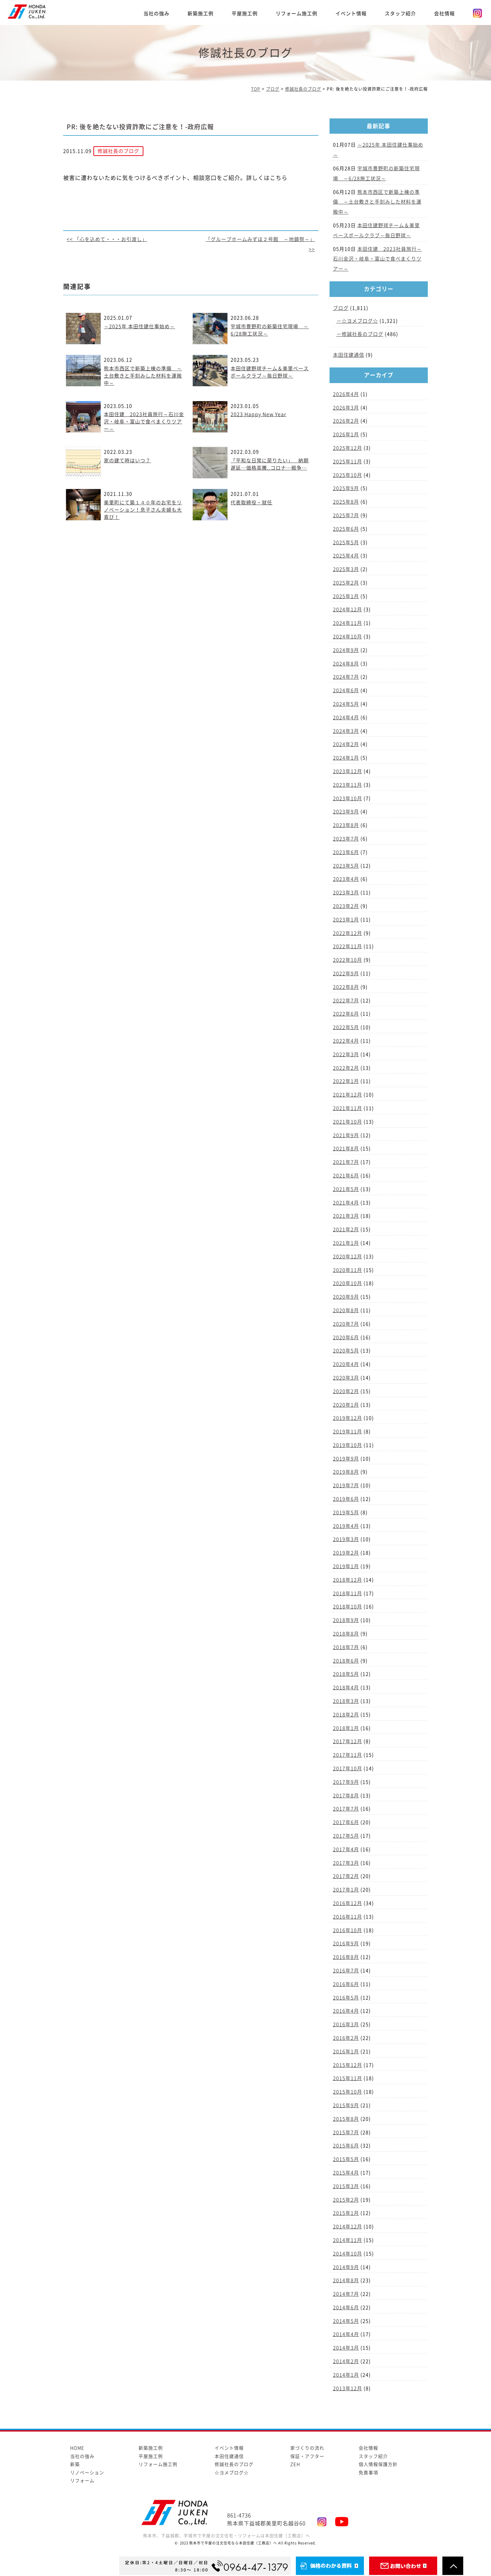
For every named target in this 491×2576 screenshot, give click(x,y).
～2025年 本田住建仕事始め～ (139, 326)
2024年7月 (346, 676)
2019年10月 (347, 1445)
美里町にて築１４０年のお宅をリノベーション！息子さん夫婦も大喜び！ (143, 510)
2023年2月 (346, 906)
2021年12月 (347, 1094)
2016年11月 (347, 1916)
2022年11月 (347, 946)
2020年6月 (346, 1337)
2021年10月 (347, 1121)
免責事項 (368, 2472)
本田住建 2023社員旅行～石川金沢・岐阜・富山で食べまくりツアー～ (144, 421)
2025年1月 (346, 596)
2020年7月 (346, 1324)
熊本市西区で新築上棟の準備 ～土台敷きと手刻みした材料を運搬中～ (143, 376)
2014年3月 (346, 2347)
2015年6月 (346, 2145)
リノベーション (87, 2472)
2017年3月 (346, 1863)
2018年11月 (347, 1593)
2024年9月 (346, 650)
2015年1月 (346, 2213)
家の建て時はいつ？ (127, 460)
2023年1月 (346, 919)
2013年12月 (347, 2388)
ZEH (295, 2464)
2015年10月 (347, 2091)
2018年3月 (346, 1701)
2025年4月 (346, 555)
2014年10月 (347, 2253)
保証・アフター (307, 2456)
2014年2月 (346, 2361)
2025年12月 (347, 448)
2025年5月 (346, 542)
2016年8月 (346, 1957)
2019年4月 (346, 1526)
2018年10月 (347, 1606)
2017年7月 (346, 1808)
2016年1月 (346, 2051)
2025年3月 (346, 569)
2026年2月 (346, 421)
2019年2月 (346, 1552)
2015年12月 (347, 2065)
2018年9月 (346, 1620)
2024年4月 (346, 717)
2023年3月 (346, 892)
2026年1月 (346, 434)
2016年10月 (347, 1930)
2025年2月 (346, 582)
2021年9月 (346, 1135)
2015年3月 (346, 2186)
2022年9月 (346, 973)
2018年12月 (347, 1579)
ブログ (341, 308)
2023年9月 (346, 811)
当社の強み (156, 13)
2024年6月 (346, 690)
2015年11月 (347, 2078)
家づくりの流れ (307, 2448)
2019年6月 (346, 1499)
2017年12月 (347, 1741)
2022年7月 (346, 1000)
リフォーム (82, 2480)
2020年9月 (346, 1296)
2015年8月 (346, 2119)
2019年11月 (347, 1431)
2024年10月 (347, 636)
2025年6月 (346, 529)
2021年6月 (346, 1175)
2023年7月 (346, 838)
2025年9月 (346, 488)
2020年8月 (346, 1310)
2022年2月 (346, 1068)
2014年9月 (346, 2267)
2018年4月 (346, 1687)
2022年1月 (346, 1081)
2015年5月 (346, 2159)
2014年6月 (346, 2307)
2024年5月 (346, 704)
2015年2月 (346, 2199)
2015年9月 (346, 2105)
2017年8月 (346, 1795)
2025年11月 (347, 461)
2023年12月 (347, 771)
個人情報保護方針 (378, 2464)
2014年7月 (346, 2294)
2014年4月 (346, 2334)
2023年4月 (346, 879)
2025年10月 (347, 475)
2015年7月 (346, 2132)
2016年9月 (346, 1943)
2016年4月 (346, 2010)
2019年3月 (346, 1539)
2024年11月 (347, 623)
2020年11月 (347, 1270)
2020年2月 (346, 1391)
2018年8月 (346, 1633)
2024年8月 (346, 663)
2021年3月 (346, 1216)
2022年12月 (347, 933)
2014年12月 (347, 2226)
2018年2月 (346, 1714)
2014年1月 (346, 2374)
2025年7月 (346, 515)
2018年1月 (346, 1728)
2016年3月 (346, 2024)
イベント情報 (351, 13)
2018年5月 (346, 1674)
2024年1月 (346, 757)
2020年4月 (346, 1364)
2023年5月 (346, 865)
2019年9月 (346, 1458)
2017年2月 (346, 1876)
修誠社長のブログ (362, 334)
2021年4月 (346, 1202)
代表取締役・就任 (251, 502)
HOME (77, 2448)
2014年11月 (347, 2240)
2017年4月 (346, 1849)
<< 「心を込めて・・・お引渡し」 (107, 239)
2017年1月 (346, 1889)
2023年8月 (346, 825)
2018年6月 (346, 1660)
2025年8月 (346, 501)
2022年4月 (346, 1040)
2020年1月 (346, 1404)
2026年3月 (346, 407)
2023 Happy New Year (258, 414)
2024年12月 (347, 609)
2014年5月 (346, 2321)
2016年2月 (346, 2038)
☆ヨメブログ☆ (360, 320)
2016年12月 (347, 1903)
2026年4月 (346, 394)
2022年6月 (346, 1013)
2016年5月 (346, 1997)
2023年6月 (346, 852)
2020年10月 (347, 1283)
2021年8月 (346, 1148)
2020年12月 (347, 1256)
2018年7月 (346, 1647)
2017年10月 (347, 1768)
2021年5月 (346, 1189)
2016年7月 (346, 1970)
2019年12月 (347, 1418)
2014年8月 (346, 2280)
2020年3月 (346, 1377)
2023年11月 (347, 784)
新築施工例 (201, 13)
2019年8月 (346, 1471)
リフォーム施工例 (296, 13)
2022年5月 (346, 1027)
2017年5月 (346, 1835)
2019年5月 (346, 1512)
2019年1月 (346, 1566)
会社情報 (444, 13)
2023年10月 (347, 798)
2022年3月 (346, 1054)
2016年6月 (346, 1984)
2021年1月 (346, 1243)
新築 (75, 2464)
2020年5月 (346, 1350)
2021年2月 (346, 1229)
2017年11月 (347, 1755)
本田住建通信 (348, 355)
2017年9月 (346, 1782)
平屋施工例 (245, 13)
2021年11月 (347, 1108)
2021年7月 (346, 1162)
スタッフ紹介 (400, 13)
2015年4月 (346, 2172)
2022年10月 (347, 960)
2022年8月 (346, 987)
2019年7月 (346, 1485)
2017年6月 (346, 1822)
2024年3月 (346, 731)
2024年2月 (346, 744)
